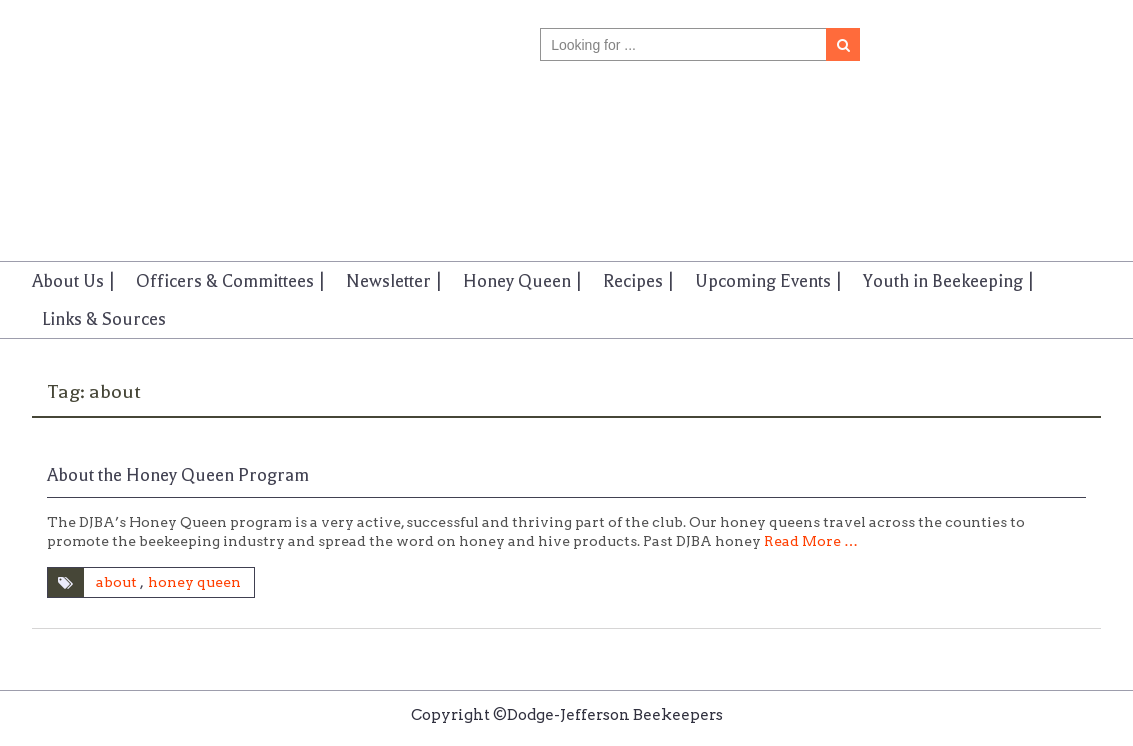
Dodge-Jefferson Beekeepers (130, 113)
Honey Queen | (523, 281)
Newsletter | (394, 281)
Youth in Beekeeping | (949, 281)
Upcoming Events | (769, 281)
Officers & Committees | (231, 281)
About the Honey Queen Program (178, 475)
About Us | (74, 281)
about (116, 582)
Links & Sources (104, 319)
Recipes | (639, 281)
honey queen (194, 582)
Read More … (811, 541)
